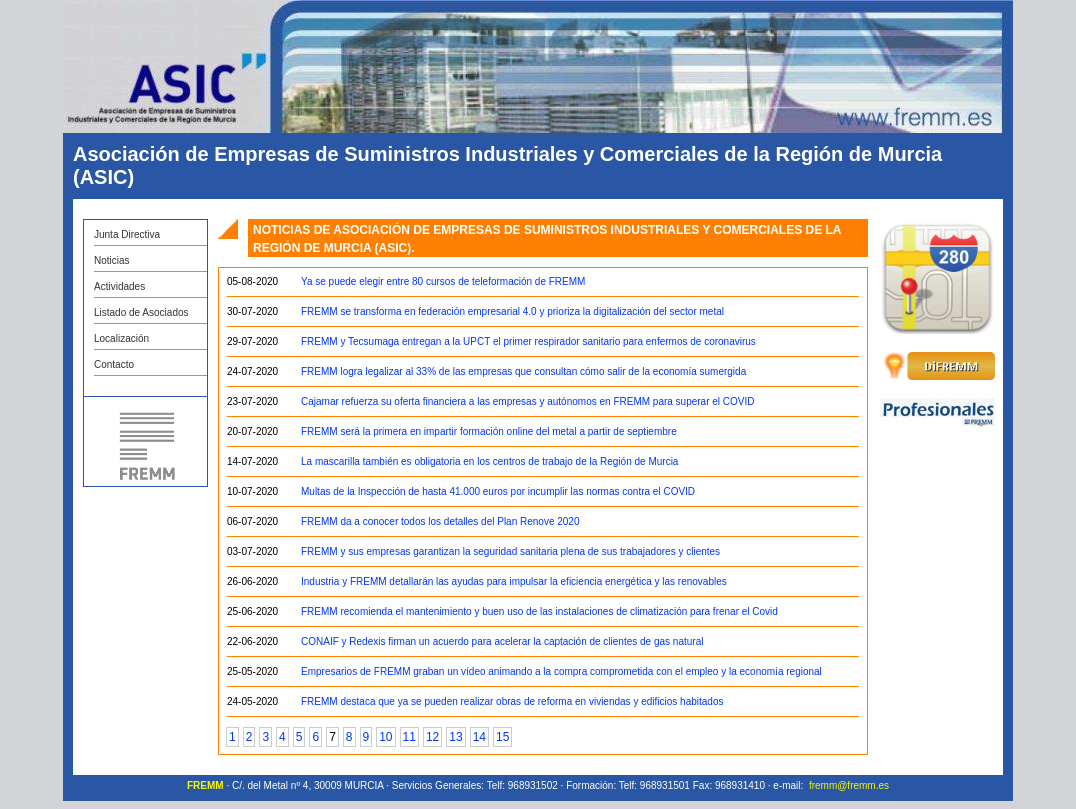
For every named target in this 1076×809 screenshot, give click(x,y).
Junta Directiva (127, 234)
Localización (121, 338)
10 (385, 737)
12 (432, 737)
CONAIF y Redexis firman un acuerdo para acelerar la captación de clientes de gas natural (502, 641)
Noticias (112, 260)
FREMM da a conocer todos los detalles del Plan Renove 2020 (440, 521)
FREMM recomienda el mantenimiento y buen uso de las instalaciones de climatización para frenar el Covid (539, 611)
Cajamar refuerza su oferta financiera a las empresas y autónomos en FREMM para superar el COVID (528, 401)
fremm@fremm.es (849, 785)
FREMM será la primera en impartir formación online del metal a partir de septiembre (489, 431)
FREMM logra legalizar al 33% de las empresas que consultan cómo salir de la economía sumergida (523, 371)
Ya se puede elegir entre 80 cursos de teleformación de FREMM (443, 281)
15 (502, 737)
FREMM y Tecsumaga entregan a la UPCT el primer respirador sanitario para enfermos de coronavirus (528, 341)
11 (409, 737)
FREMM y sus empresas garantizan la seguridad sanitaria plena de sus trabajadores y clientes (510, 551)
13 (455, 737)
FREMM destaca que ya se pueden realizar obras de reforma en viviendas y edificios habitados (512, 701)
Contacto (114, 364)
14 (479, 737)
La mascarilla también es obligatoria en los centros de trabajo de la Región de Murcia (489, 461)
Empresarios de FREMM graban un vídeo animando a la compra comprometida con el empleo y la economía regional (561, 671)
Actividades (119, 286)
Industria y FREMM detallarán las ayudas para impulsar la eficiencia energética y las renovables (514, 581)
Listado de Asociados (141, 312)
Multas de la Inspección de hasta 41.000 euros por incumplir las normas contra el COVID (498, 491)
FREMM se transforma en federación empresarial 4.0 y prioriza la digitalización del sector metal (512, 311)
